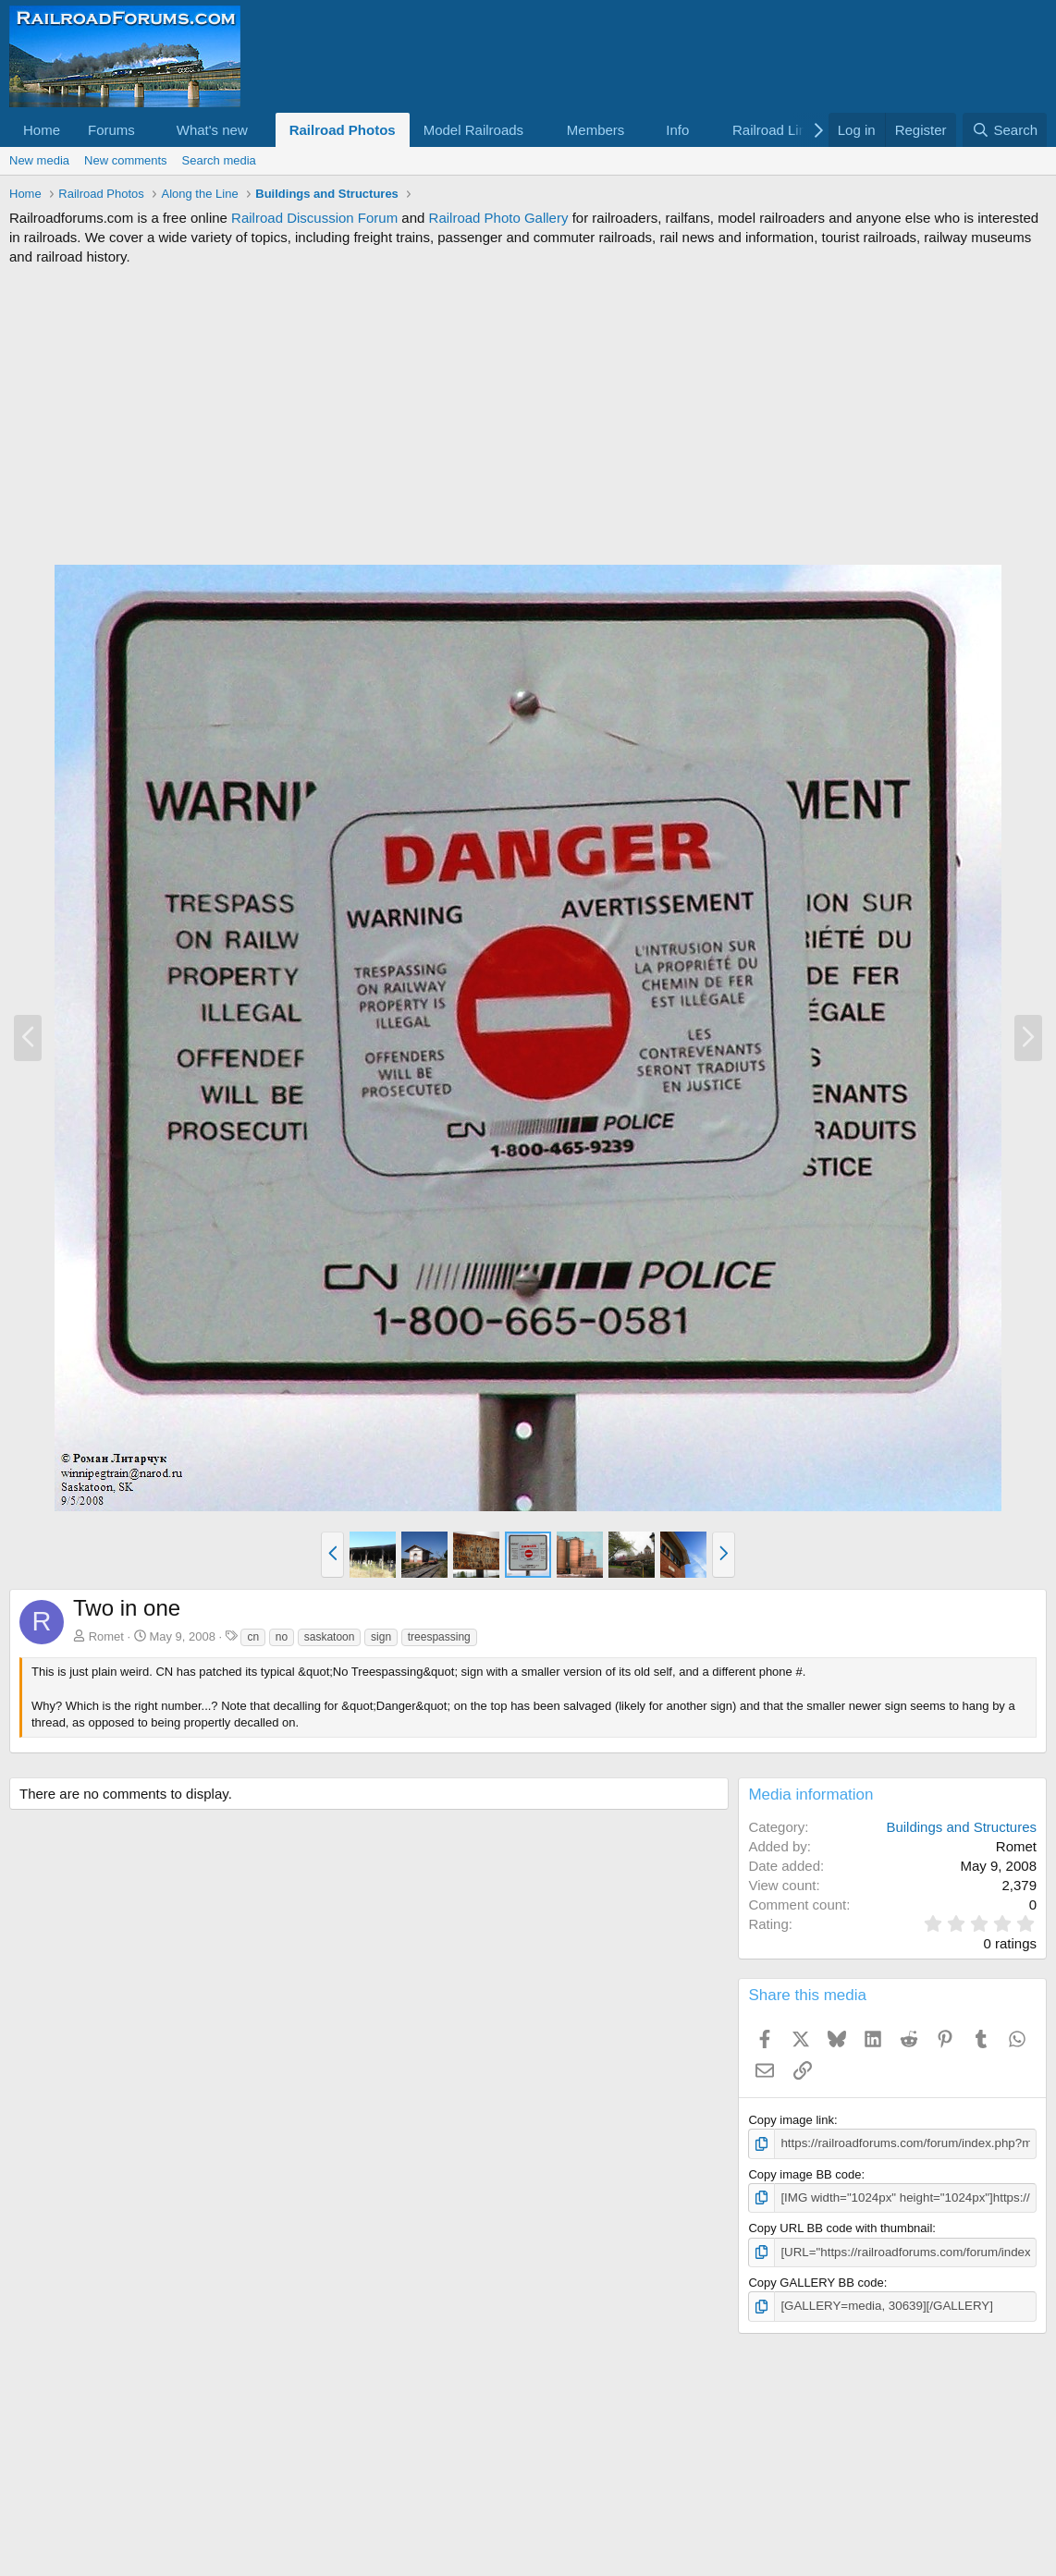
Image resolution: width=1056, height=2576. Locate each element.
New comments (125, 160)
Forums (111, 130)
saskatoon (329, 1636)
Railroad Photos (342, 130)
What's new (212, 130)
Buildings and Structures (961, 1827)
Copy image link (791, 2120)
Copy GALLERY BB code (815, 2282)
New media (39, 160)
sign (381, 1636)
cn (253, 1636)
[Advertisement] (528, 415)
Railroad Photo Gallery (499, 218)
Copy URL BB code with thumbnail (840, 2227)
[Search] (1005, 130)
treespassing (439, 1636)
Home (41, 130)
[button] (150, 130)
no (282, 1636)
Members (596, 130)
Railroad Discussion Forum (314, 218)
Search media (219, 160)
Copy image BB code (804, 2173)
